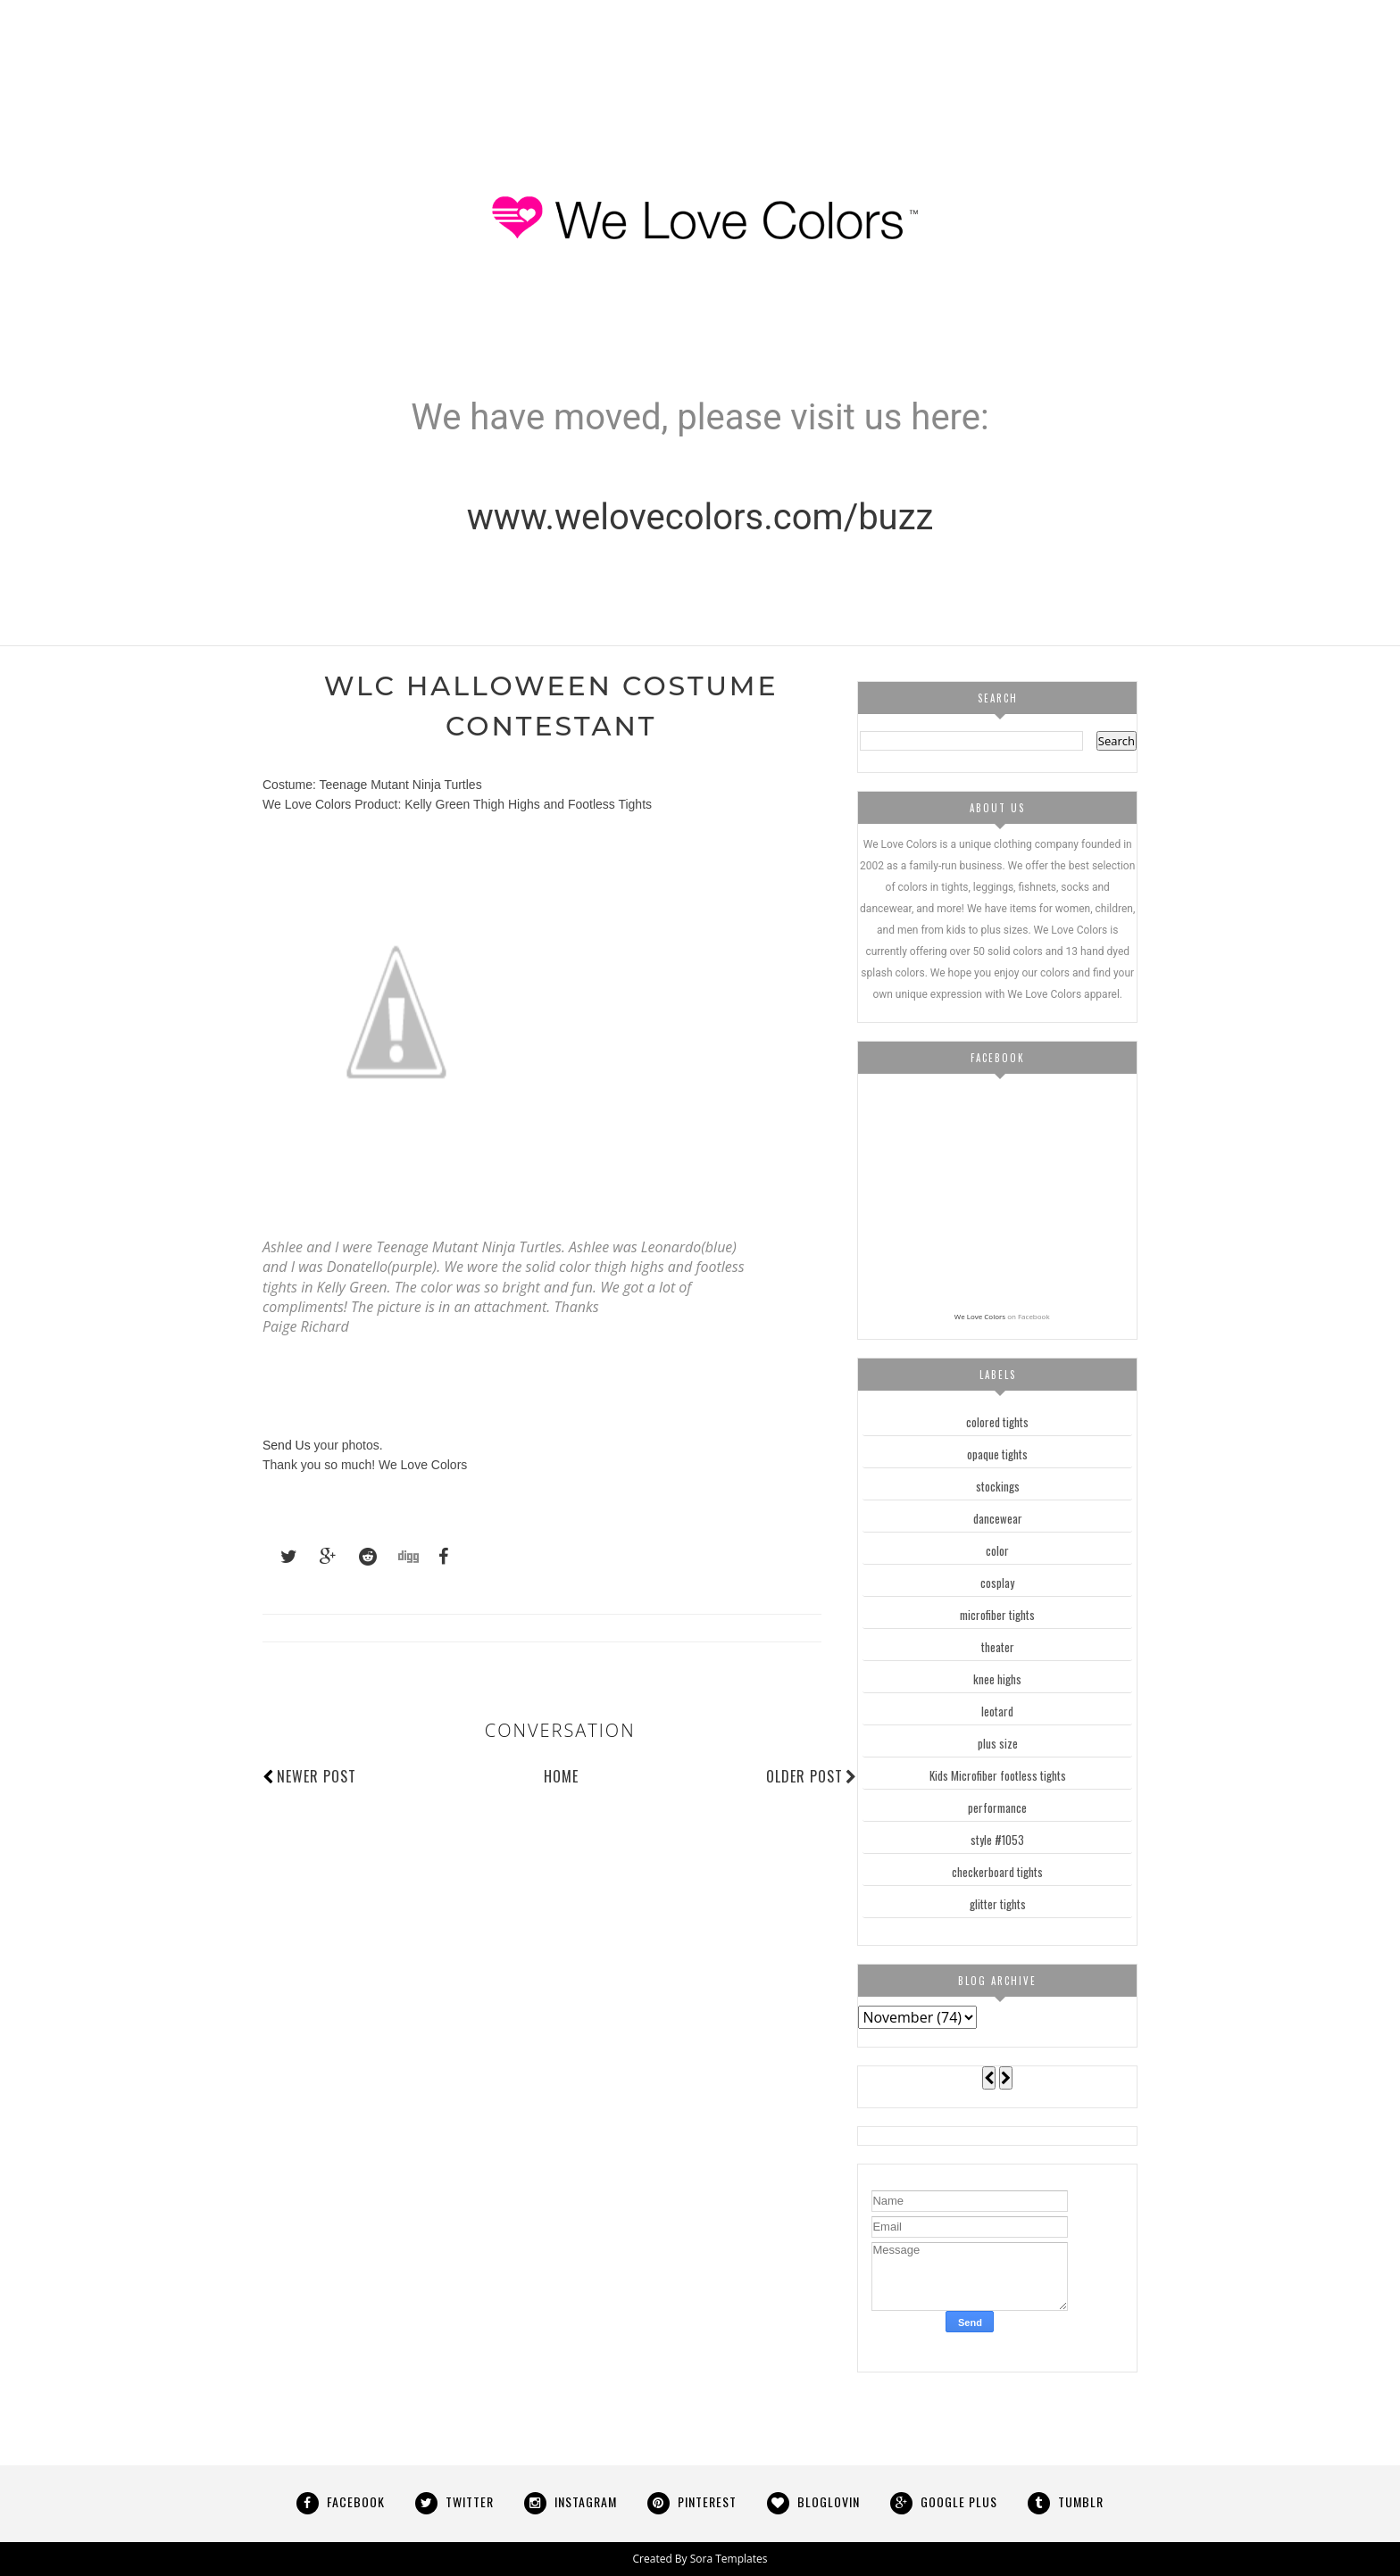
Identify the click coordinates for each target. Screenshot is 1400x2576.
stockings (998, 1486)
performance (997, 1807)
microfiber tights (997, 1615)
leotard (997, 1711)
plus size (998, 1743)
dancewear (997, 1518)
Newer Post (316, 1776)
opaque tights (997, 1454)
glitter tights (998, 1904)
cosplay (997, 1582)
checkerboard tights (997, 1872)
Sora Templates (729, 2558)
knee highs (997, 1679)
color (997, 1550)
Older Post (811, 1776)
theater (997, 1647)
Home (561, 1776)
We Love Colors (979, 1316)
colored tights (997, 1422)
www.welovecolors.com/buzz (700, 517)
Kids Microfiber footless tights (997, 1775)
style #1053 (997, 1840)
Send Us (286, 1445)
